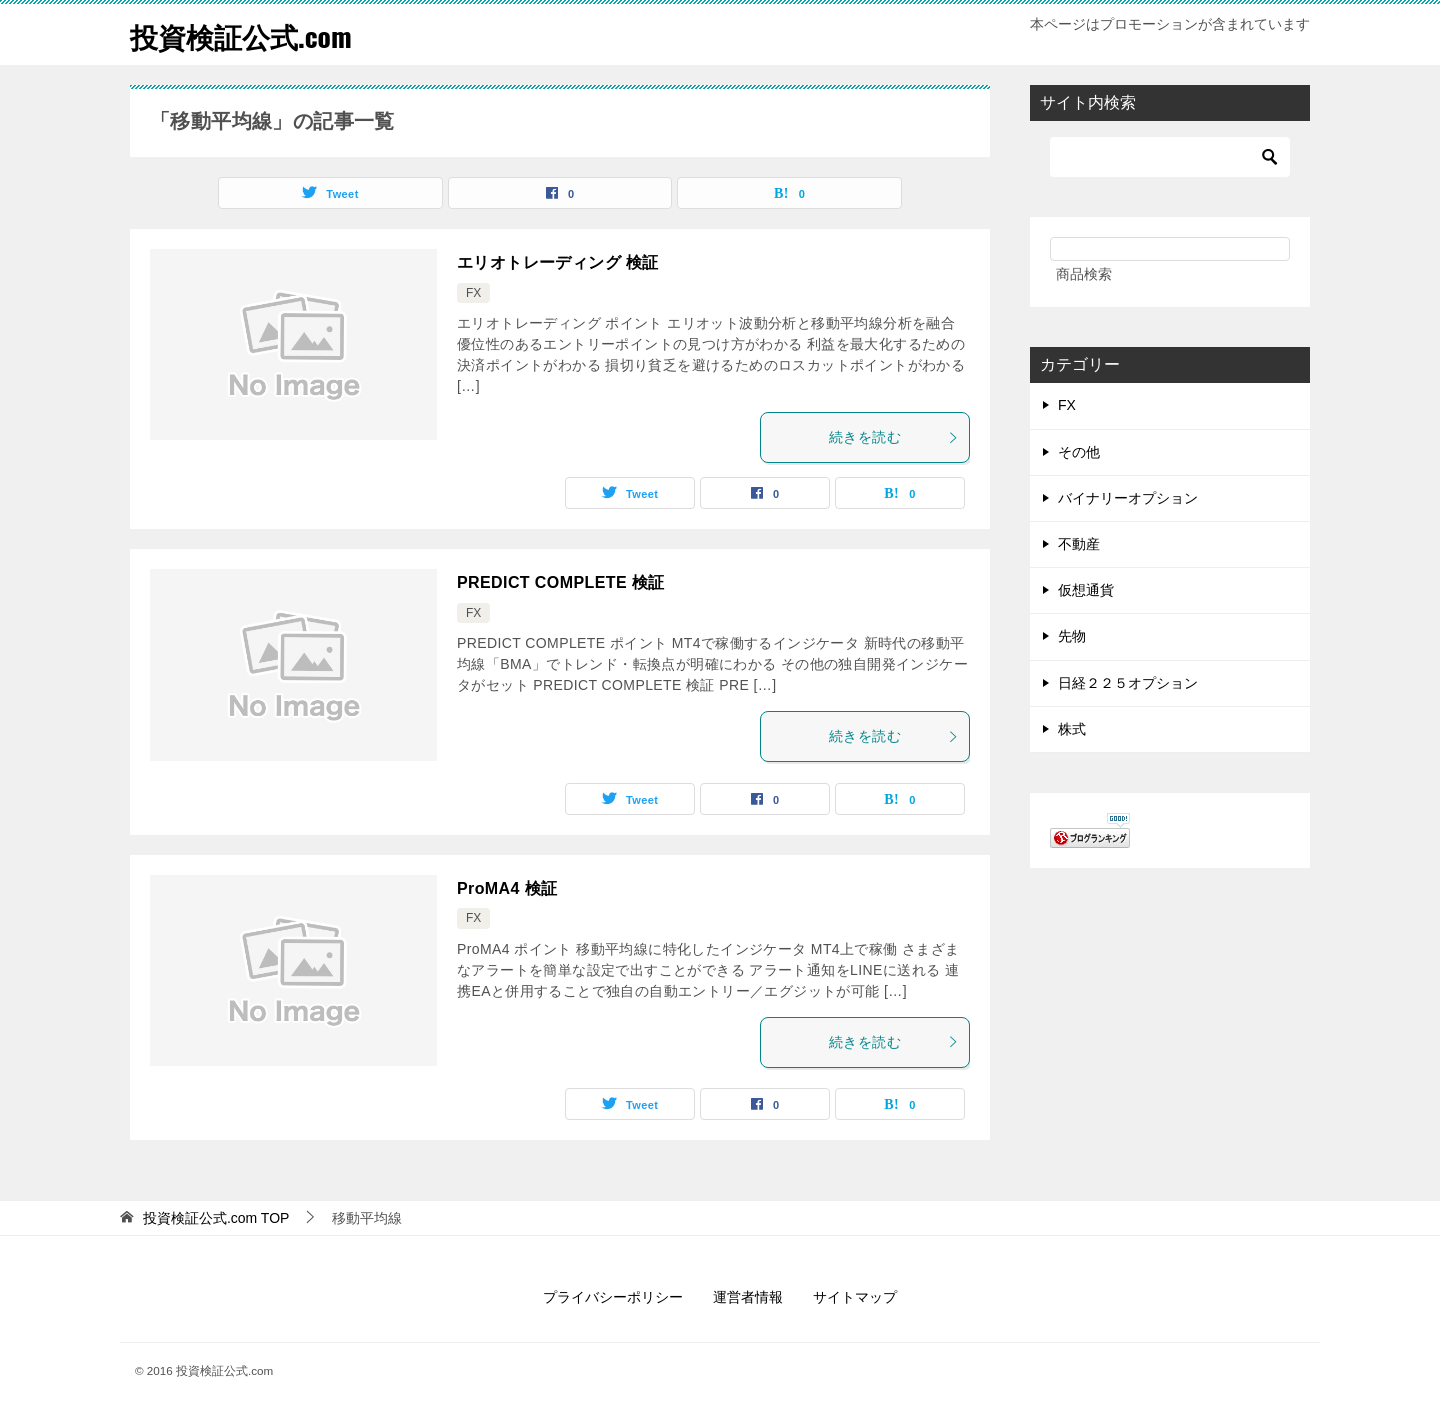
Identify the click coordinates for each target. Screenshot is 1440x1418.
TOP (216, 1218)
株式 (1072, 729)
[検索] (1170, 157)
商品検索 (1084, 274)
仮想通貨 (1086, 590)
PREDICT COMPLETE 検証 (561, 582)
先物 (1072, 636)
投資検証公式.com (249, 34)
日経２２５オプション (1128, 683)
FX (473, 293)
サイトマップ (855, 1297)
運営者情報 (748, 1297)
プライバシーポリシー (613, 1297)
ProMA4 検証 (507, 888)
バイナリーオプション (1128, 498)
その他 (1079, 452)
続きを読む (894, 437)
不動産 (1079, 544)
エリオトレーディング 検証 (558, 262)
